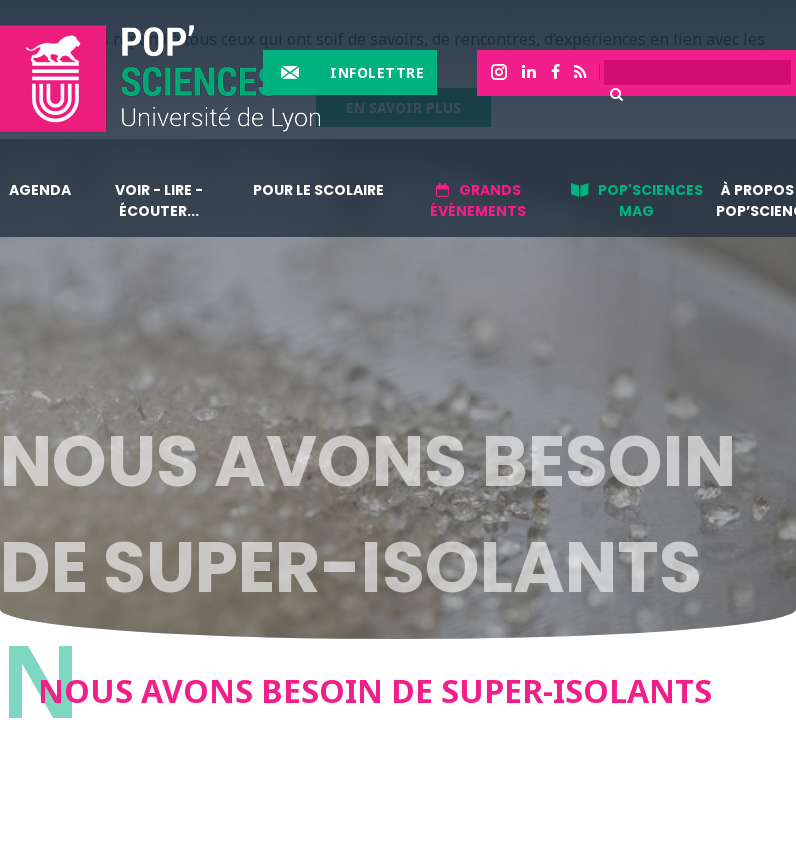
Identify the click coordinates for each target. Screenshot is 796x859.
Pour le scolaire (318, 190)
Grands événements (478, 200)
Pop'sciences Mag (650, 200)
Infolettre (377, 72)
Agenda (40, 190)
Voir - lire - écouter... (159, 200)
